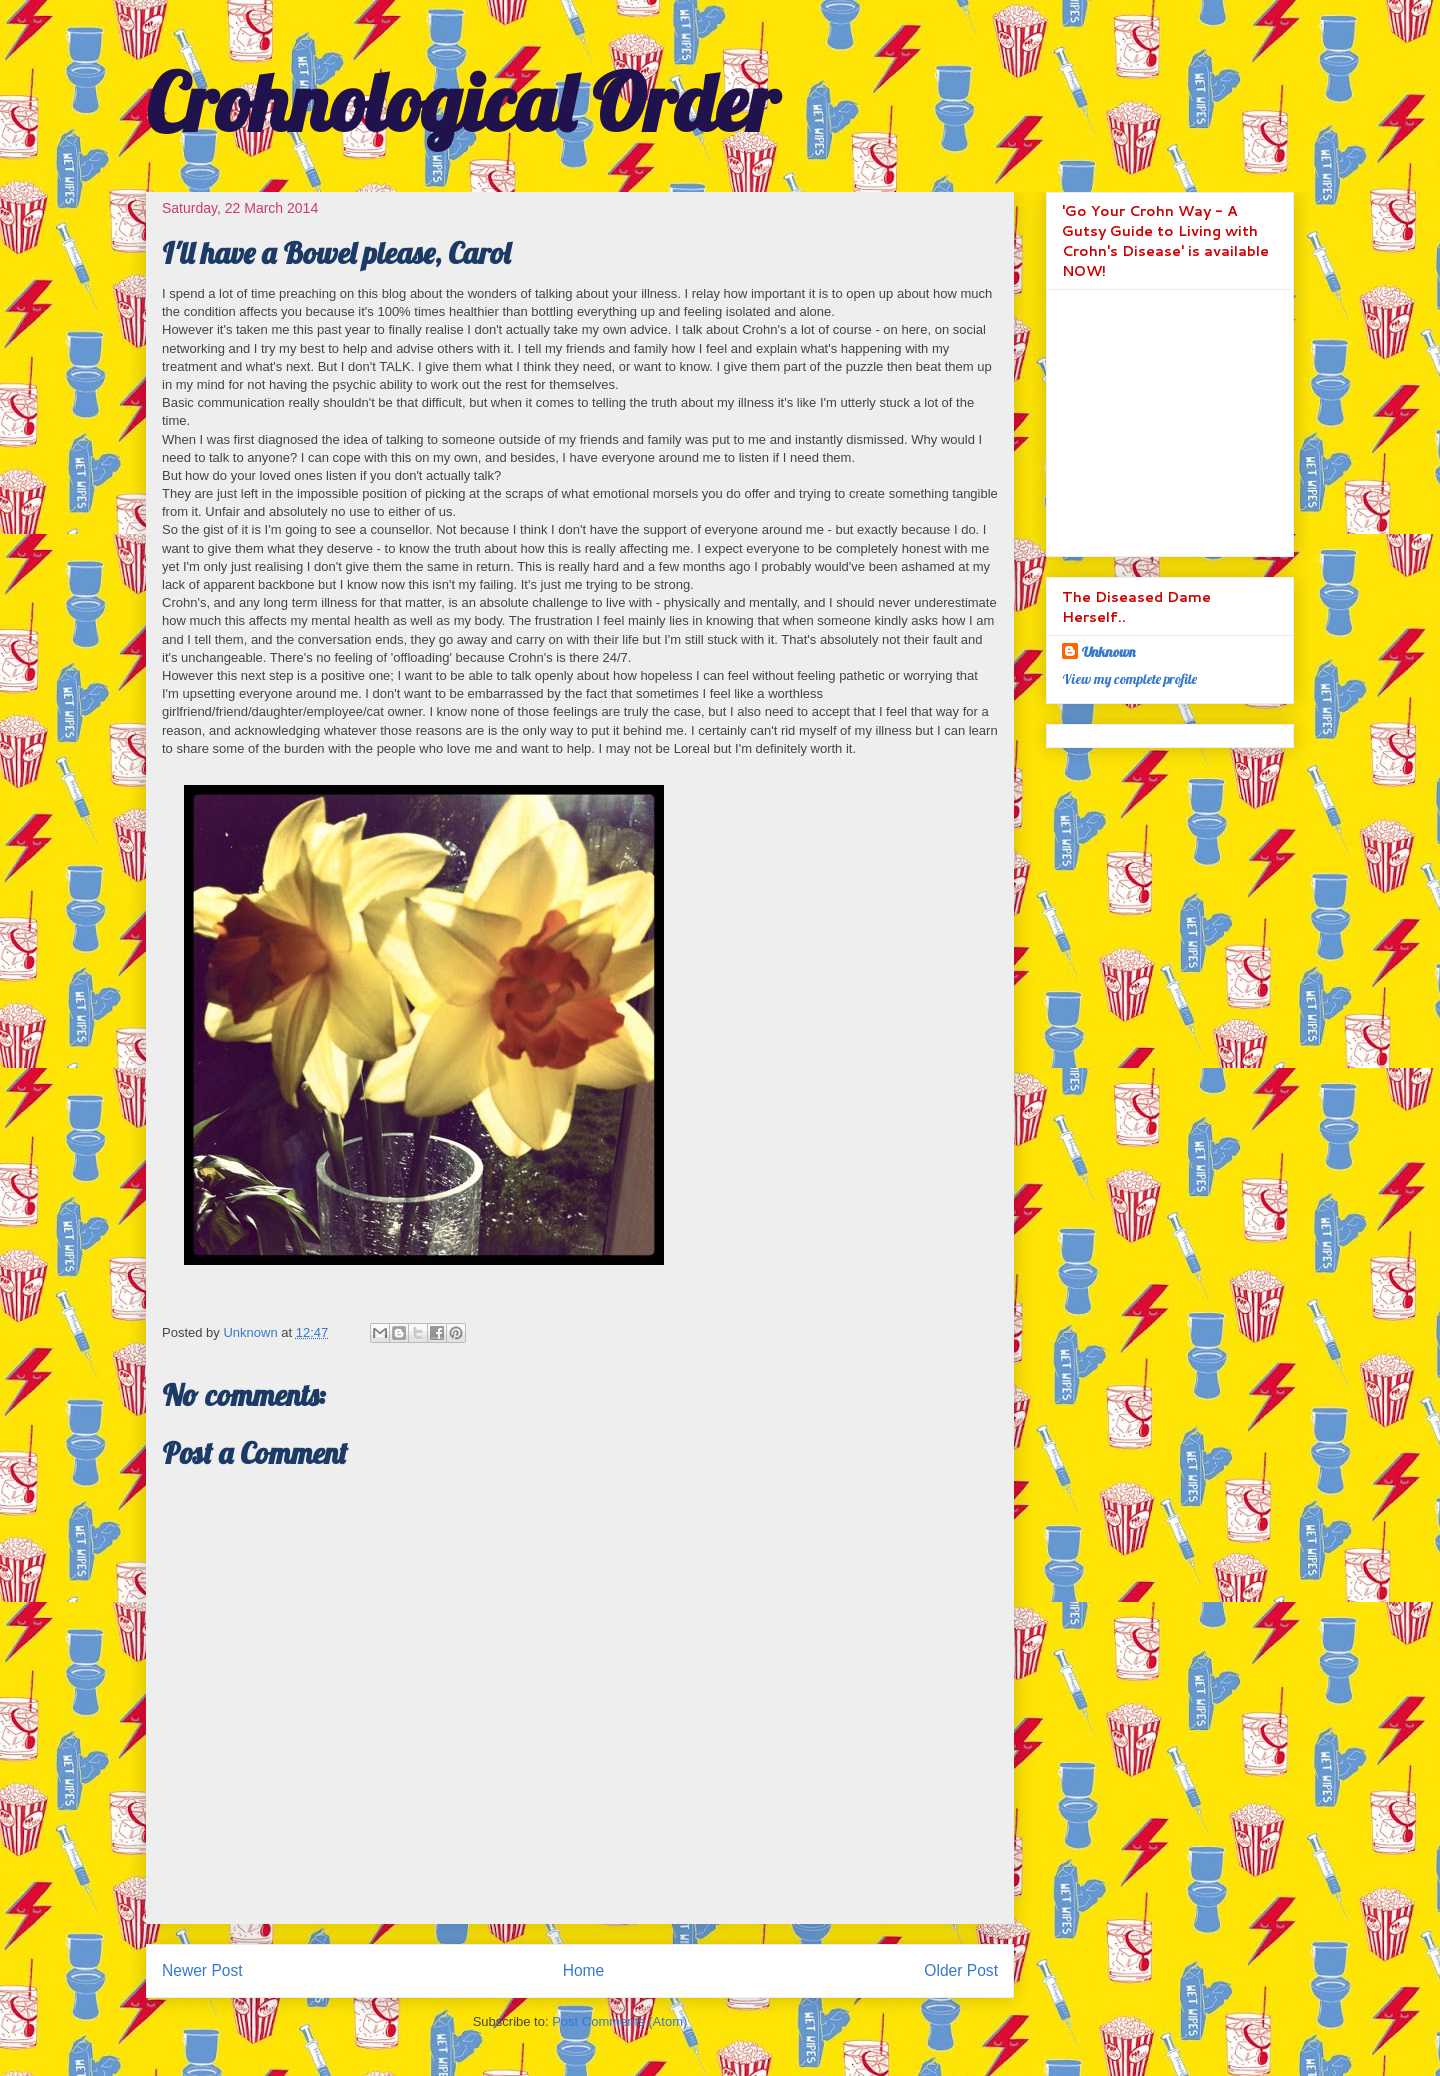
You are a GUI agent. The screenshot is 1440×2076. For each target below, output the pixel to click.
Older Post (961, 1970)
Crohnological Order (462, 102)
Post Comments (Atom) (619, 2021)
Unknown (1108, 652)
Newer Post (202, 1970)
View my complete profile (1129, 679)
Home (584, 1970)
